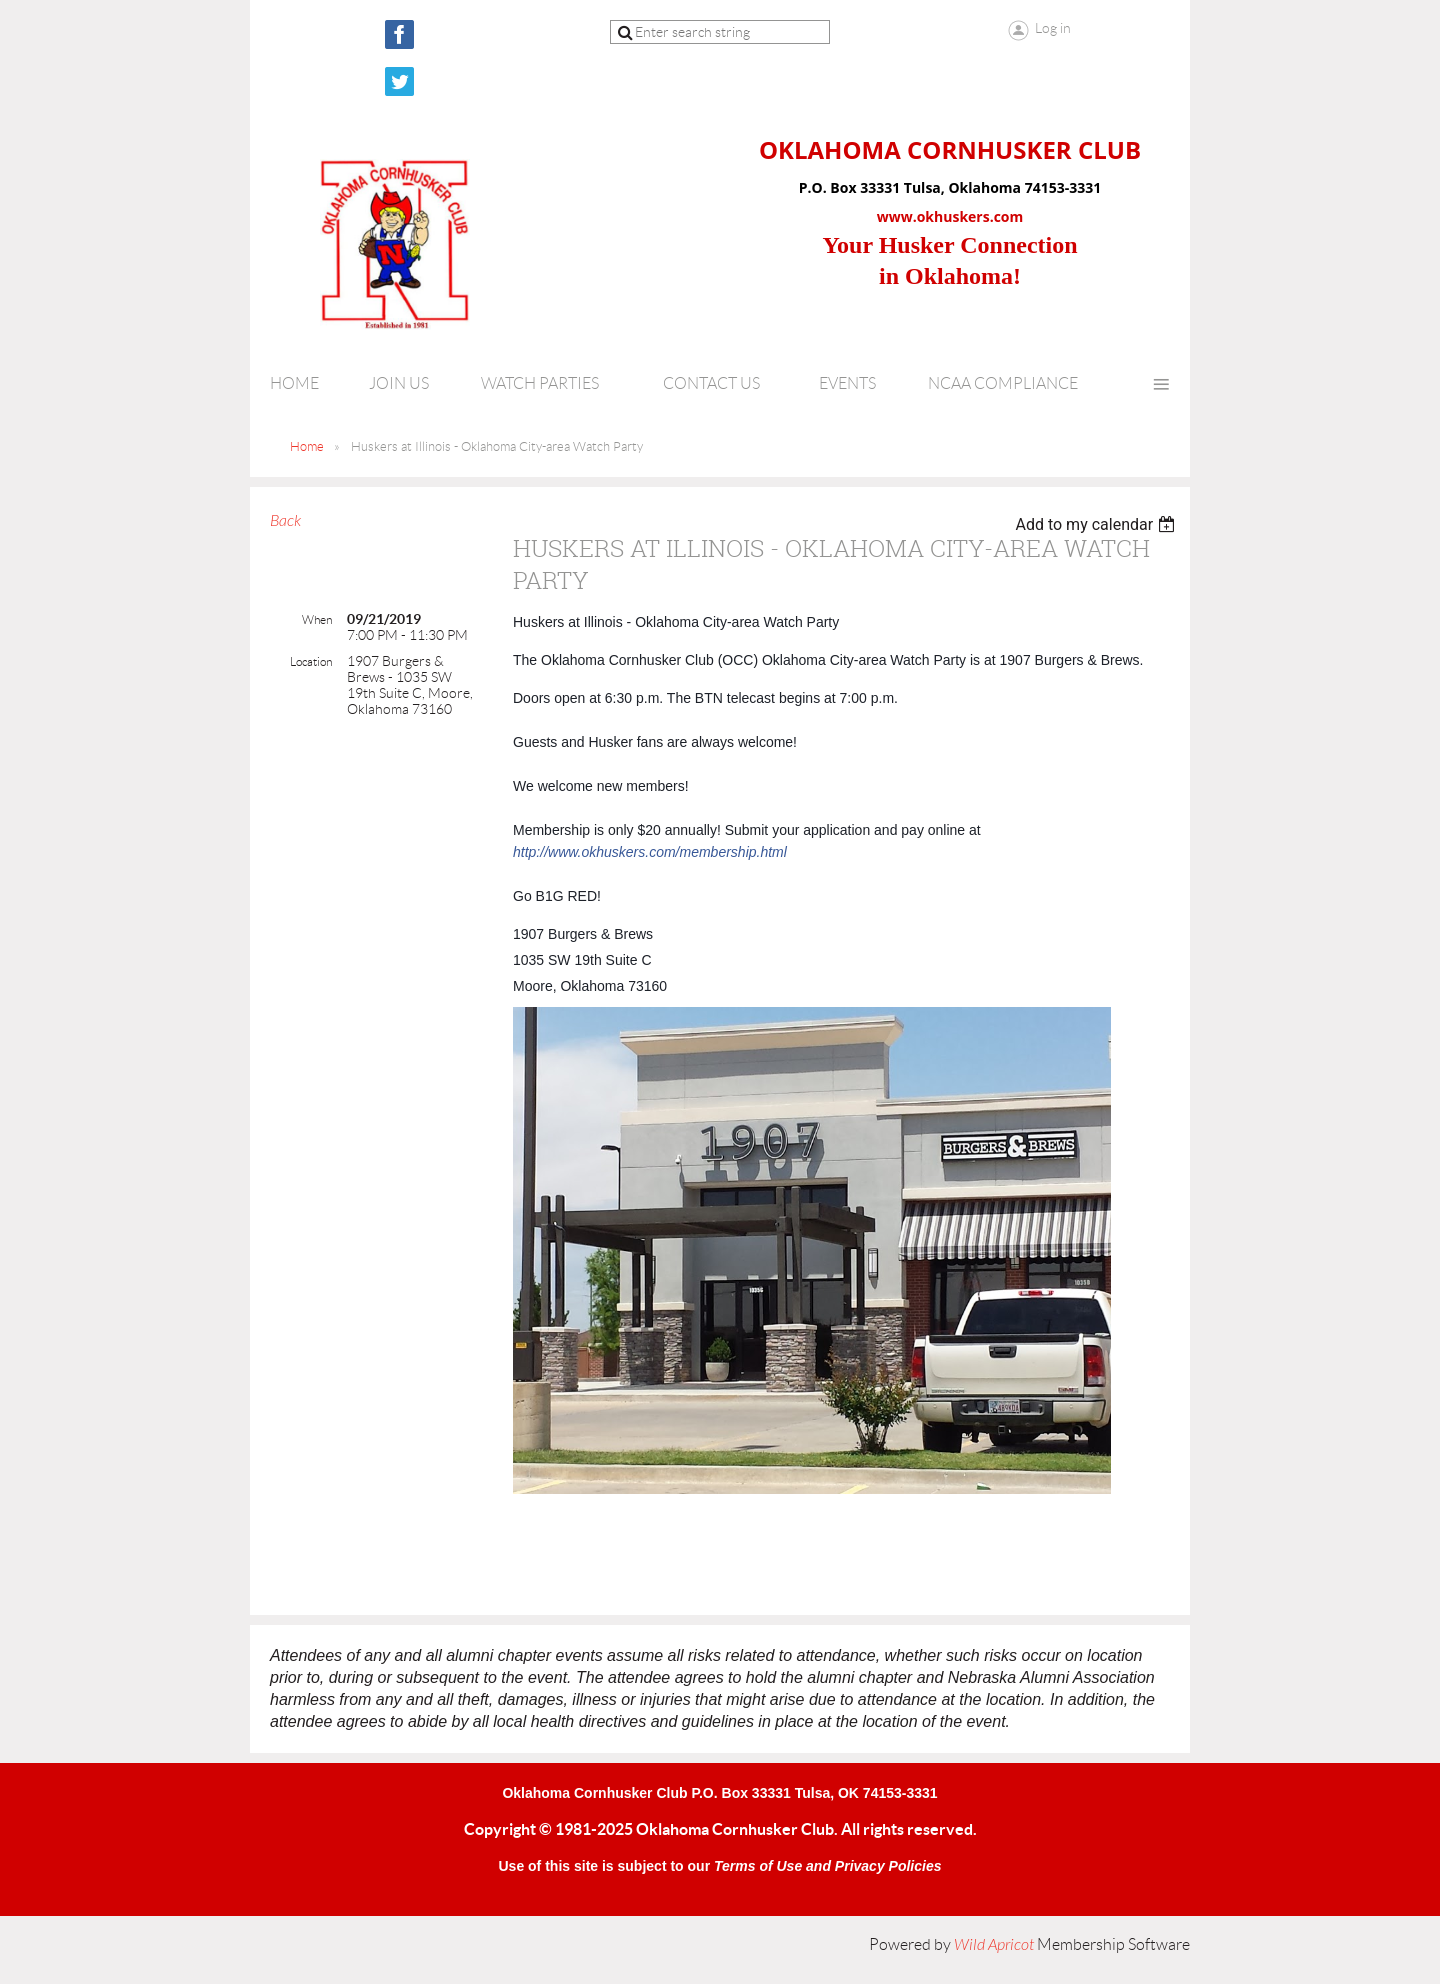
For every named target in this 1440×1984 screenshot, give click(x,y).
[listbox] (1097, 524)
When (317, 619)
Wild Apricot (994, 1945)
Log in (1053, 28)
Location (311, 661)
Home (307, 446)
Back (285, 521)
